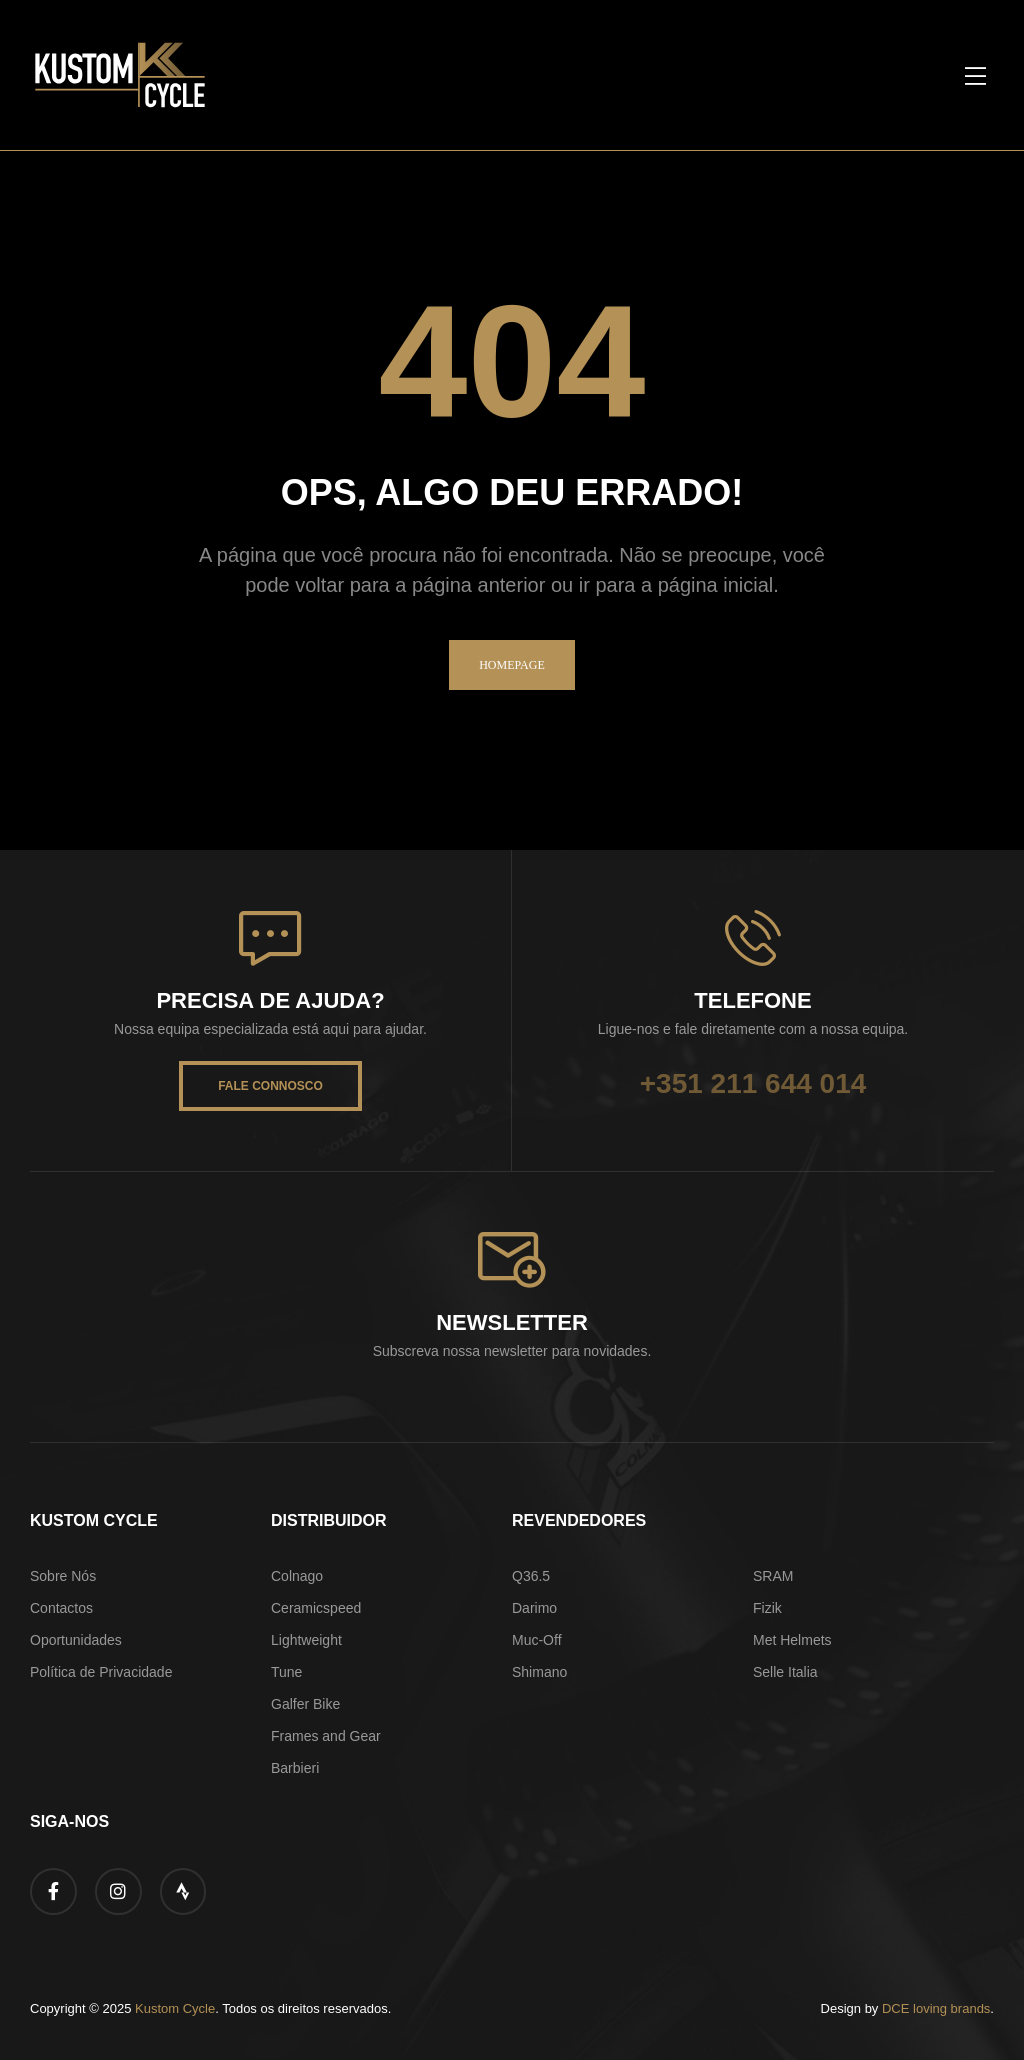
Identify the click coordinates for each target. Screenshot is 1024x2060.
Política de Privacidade (101, 1672)
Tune (286, 1672)
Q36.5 (531, 1576)
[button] (975, 75)
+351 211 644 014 (753, 1083)
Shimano (539, 1672)
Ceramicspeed (316, 1608)
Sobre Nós (63, 1576)
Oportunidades (76, 1640)
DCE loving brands (936, 2008)
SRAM (773, 1576)
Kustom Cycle (175, 2008)
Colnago (297, 1576)
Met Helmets (792, 1640)
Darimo (534, 1608)
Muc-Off (537, 1640)
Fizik (767, 1608)
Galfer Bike (305, 1704)
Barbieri (295, 1768)
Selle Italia (785, 1672)
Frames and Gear (326, 1736)
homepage (512, 665)
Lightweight (306, 1640)
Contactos (61, 1608)
